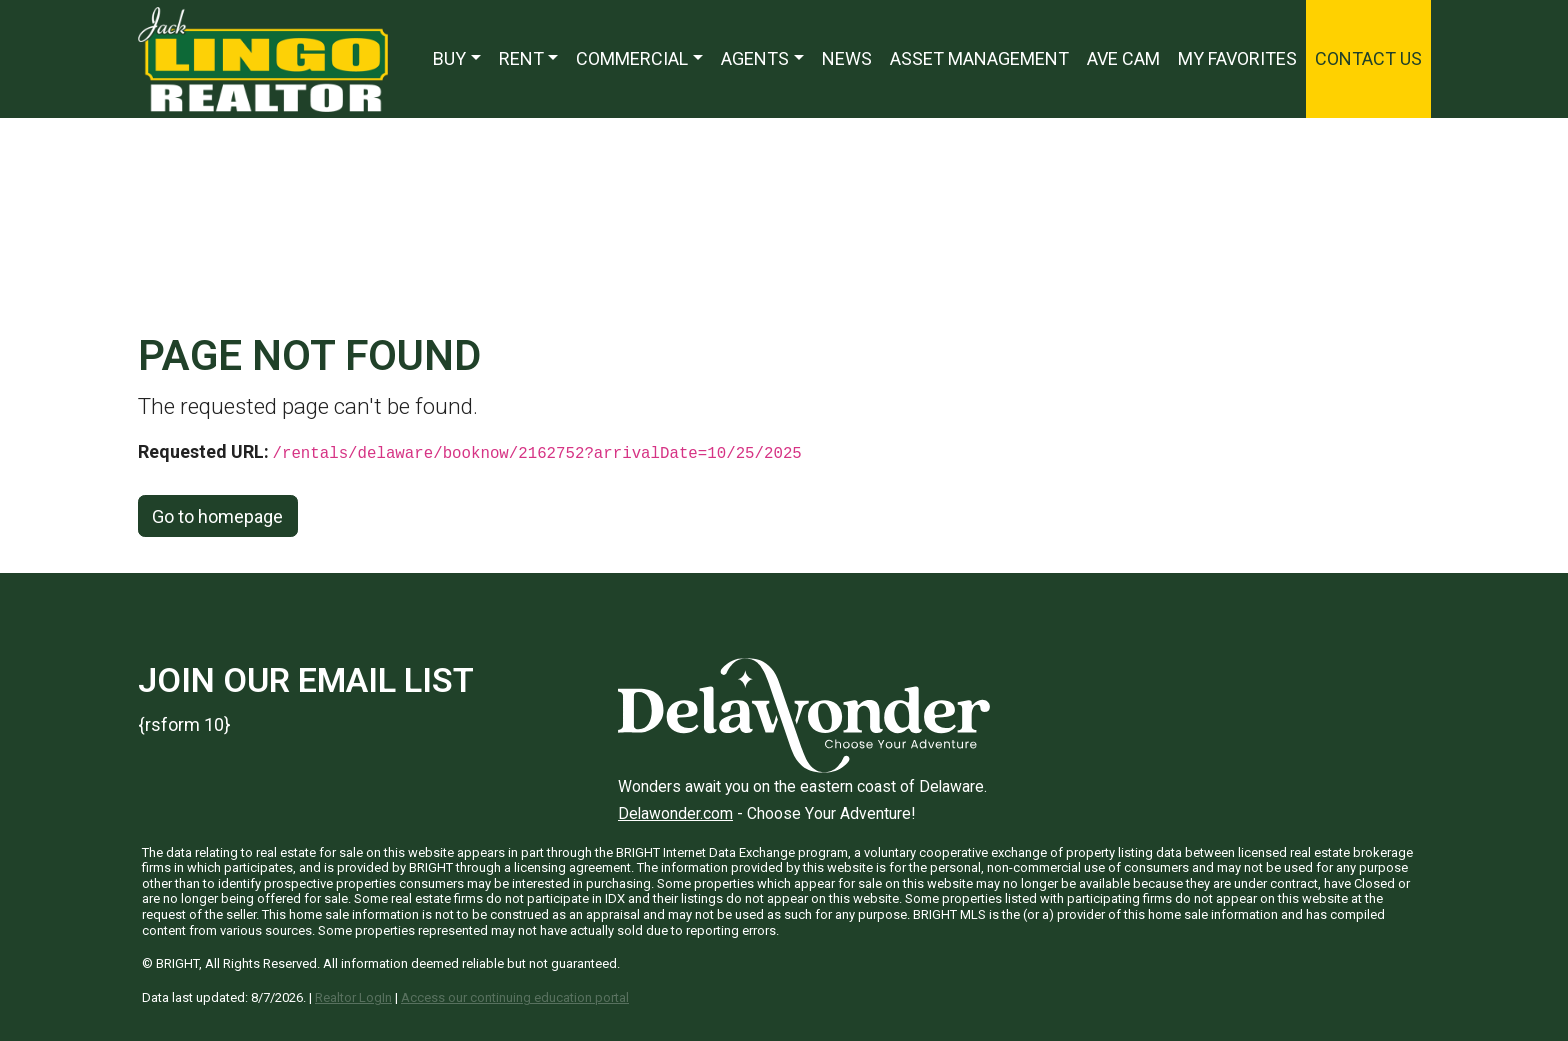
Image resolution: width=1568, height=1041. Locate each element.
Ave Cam (1123, 58)
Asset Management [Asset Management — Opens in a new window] (979, 58)
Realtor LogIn (353, 997)
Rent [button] (521, 58)
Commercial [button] (632, 58)
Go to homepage (217, 516)
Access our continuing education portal (515, 997)
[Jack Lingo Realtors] (263, 57)
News (847, 58)
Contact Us (1368, 58)
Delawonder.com (675, 813)
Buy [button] (449, 58)
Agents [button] (755, 58)
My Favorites (1237, 58)
